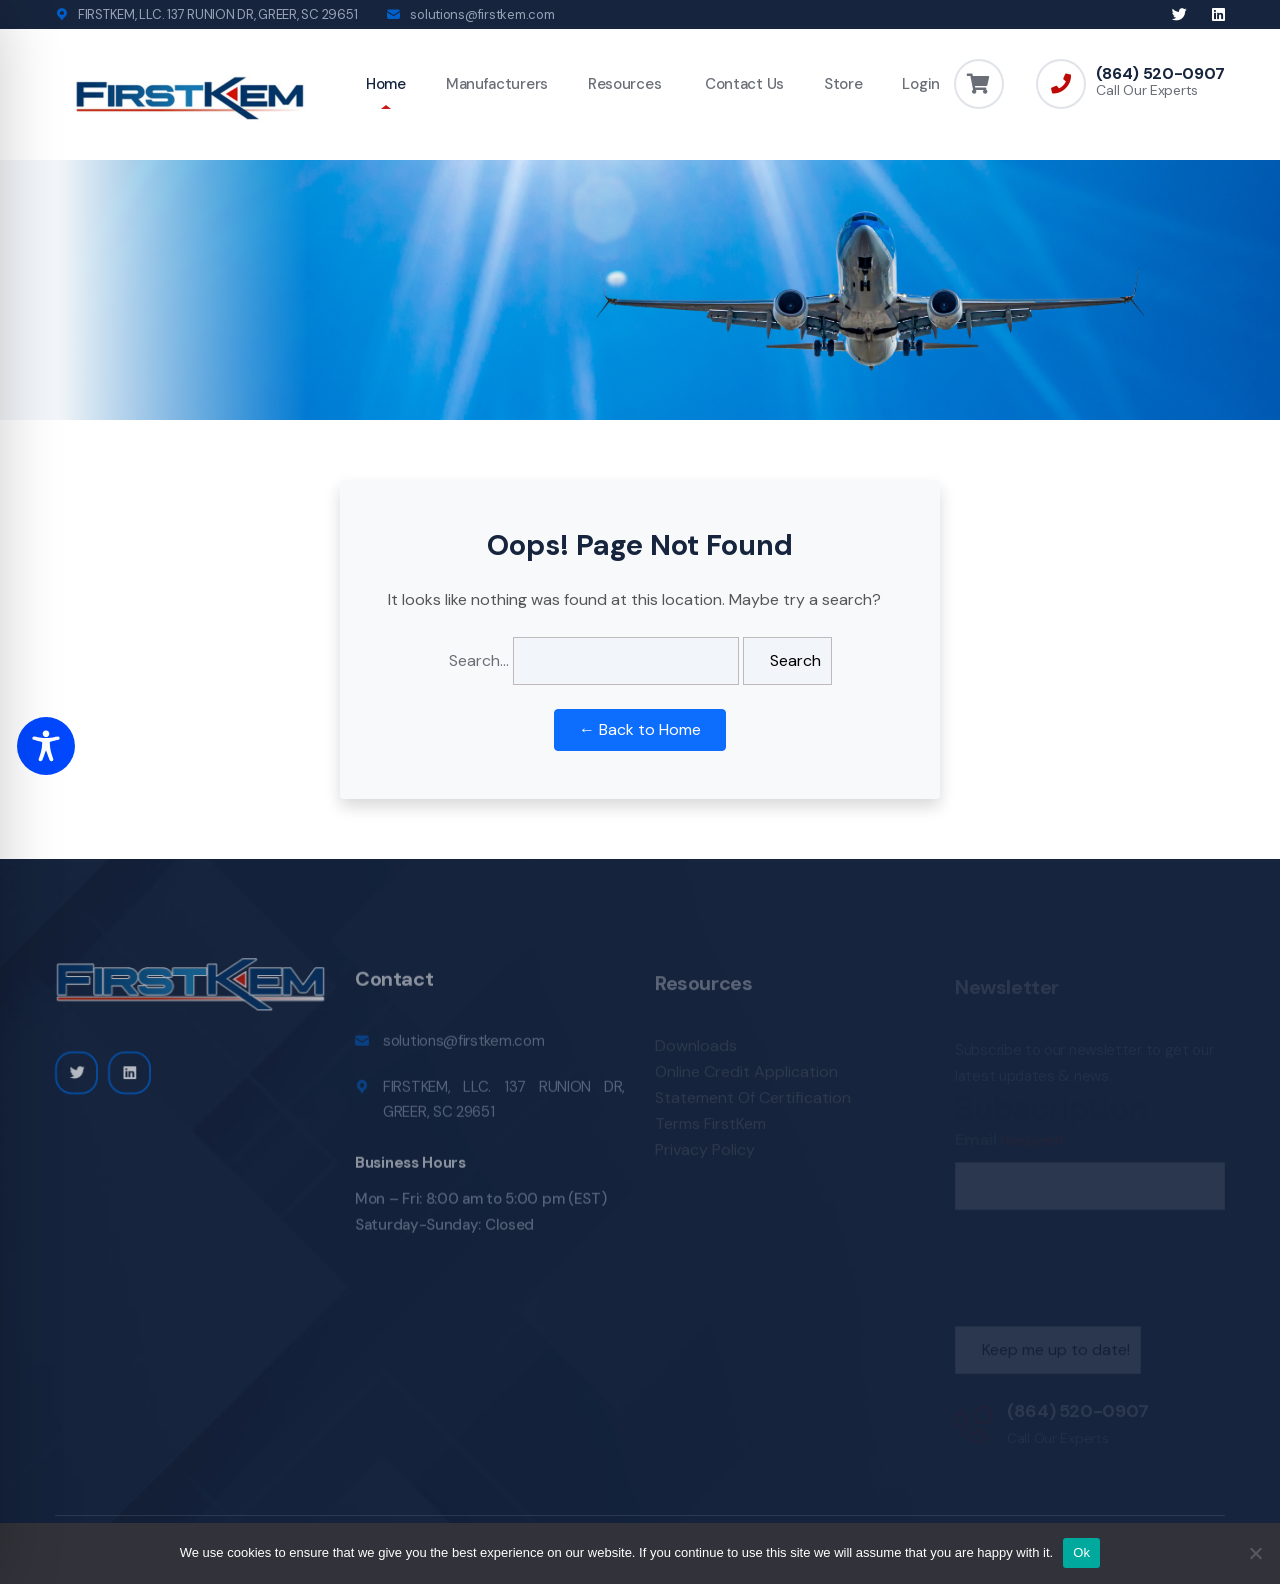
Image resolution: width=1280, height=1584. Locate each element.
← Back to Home (640, 729)
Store (843, 84)
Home (386, 84)
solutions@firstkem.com (482, 14)
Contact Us (742, 84)
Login (921, 84)
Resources (624, 84)
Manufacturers (497, 84)
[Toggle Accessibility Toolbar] (46, 746)
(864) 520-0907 (1160, 74)
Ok (1081, 1552)
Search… (479, 660)
